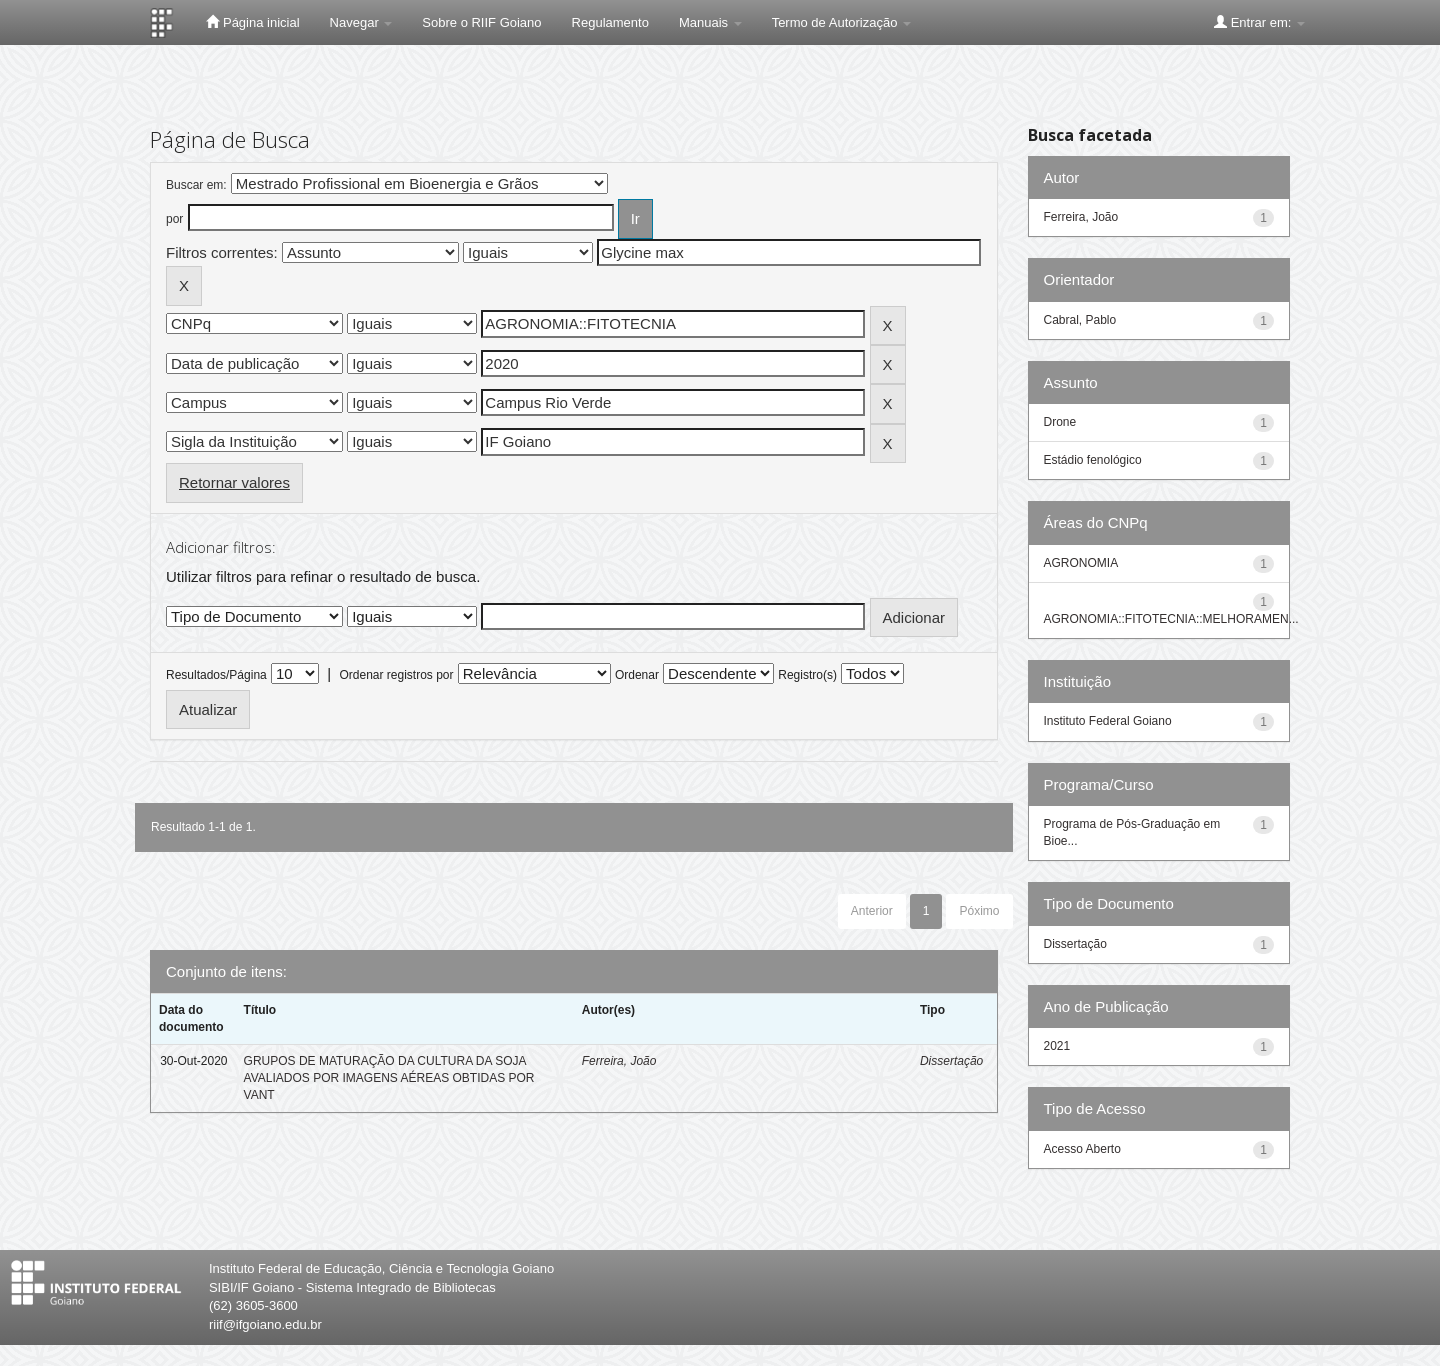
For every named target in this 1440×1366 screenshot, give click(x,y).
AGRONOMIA (1081, 563)
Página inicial (252, 22)
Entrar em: (1259, 22)
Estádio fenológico (1093, 460)
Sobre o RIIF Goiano (481, 22)
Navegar (361, 22)
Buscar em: (196, 185)
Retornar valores (234, 482)
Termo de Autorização (841, 22)
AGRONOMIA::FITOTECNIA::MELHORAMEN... (1171, 619)
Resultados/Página (216, 675)
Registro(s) (807, 675)
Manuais (710, 22)
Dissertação (951, 1061)
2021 (1057, 1046)
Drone (1060, 422)
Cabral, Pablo (1080, 320)
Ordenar (637, 675)
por (174, 219)
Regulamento (610, 22)
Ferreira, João (619, 1061)
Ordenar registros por (396, 675)
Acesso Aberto (1082, 1149)
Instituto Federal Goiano (1108, 721)
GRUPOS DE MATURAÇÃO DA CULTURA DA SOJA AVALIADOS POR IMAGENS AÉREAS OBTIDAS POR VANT (389, 1078)
